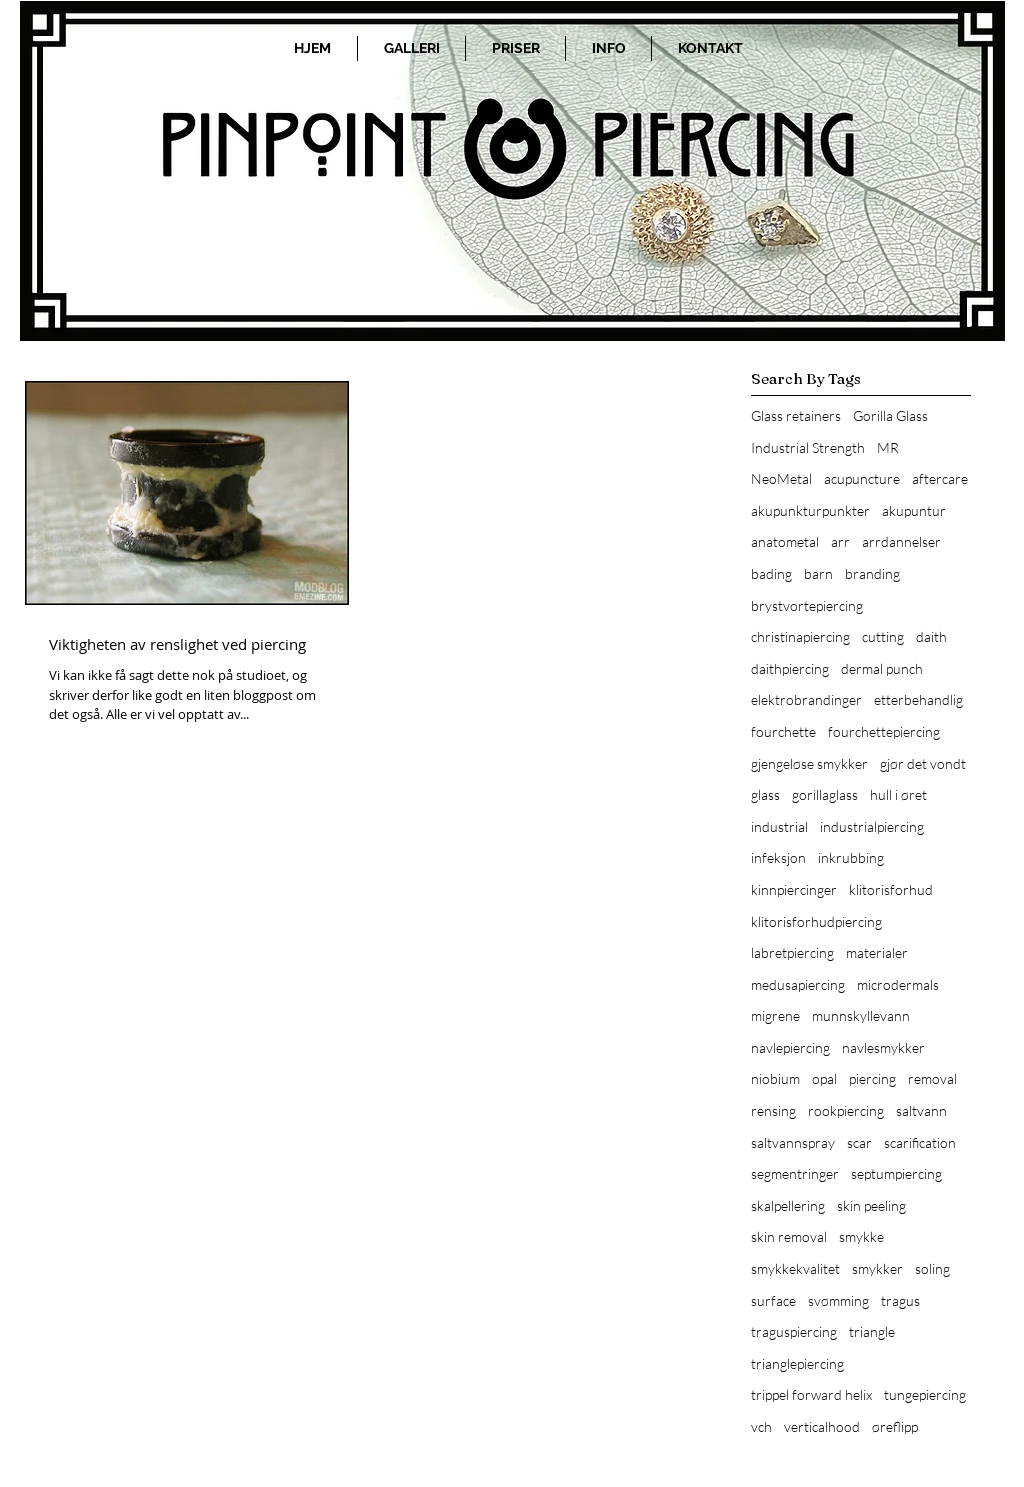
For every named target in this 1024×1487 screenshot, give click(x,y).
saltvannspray (793, 1142)
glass (765, 794)
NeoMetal (781, 478)
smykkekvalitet (795, 1268)
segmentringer (795, 1173)
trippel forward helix (811, 1394)
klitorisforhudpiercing (816, 921)
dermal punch (882, 668)
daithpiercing (790, 668)
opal (824, 1078)
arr (840, 541)
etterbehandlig (918, 699)
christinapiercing (800, 636)
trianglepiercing (797, 1363)
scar (859, 1142)
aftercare (940, 478)
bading (771, 573)
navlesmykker (883, 1047)
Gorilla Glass (890, 415)
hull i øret (898, 794)
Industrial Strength (808, 447)
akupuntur (914, 510)
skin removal (789, 1236)
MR (888, 447)
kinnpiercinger (794, 889)
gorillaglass (825, 794)
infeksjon (778, 857)
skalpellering (788, 1205)
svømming (838, 1300)
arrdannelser (901, 541)
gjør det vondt (923, 763)
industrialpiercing (872, 826)
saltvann (921, 1110)
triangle (872, 1331)
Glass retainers (796, 415)
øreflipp (895, 1426)
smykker (877, 1268)
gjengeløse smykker (809, 763)
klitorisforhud (891, 889)
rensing (773, 1110)
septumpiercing (896, 1173)
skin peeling (871, 1205)
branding (872, 573)
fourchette (783, 731)
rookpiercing (846, 1110)
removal (932, 1078)
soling (932, 1268)
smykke (861, 1236)
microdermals (898, 984)
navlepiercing (790, 1047)
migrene (775, 1015)
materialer (877, 952)
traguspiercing (794, 1331)
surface (773, 1300)
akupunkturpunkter (810, 510)
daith (931, 636)
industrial (779, 826)
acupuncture (862, 478)
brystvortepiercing (807, 605)
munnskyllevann (861, 1015)
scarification (920, 1142)
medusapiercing (798, 984)
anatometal (785, 541)
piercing (872, 1078)
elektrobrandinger (806, 699)
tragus (900, 1300)
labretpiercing (792, 952)
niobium (775, 1078)
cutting (883, 636)
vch (761, 1426)
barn (818, 573)
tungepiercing (925, 1394)
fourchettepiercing (884, 731)
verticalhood (822, 1426)
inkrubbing (851, 857)
